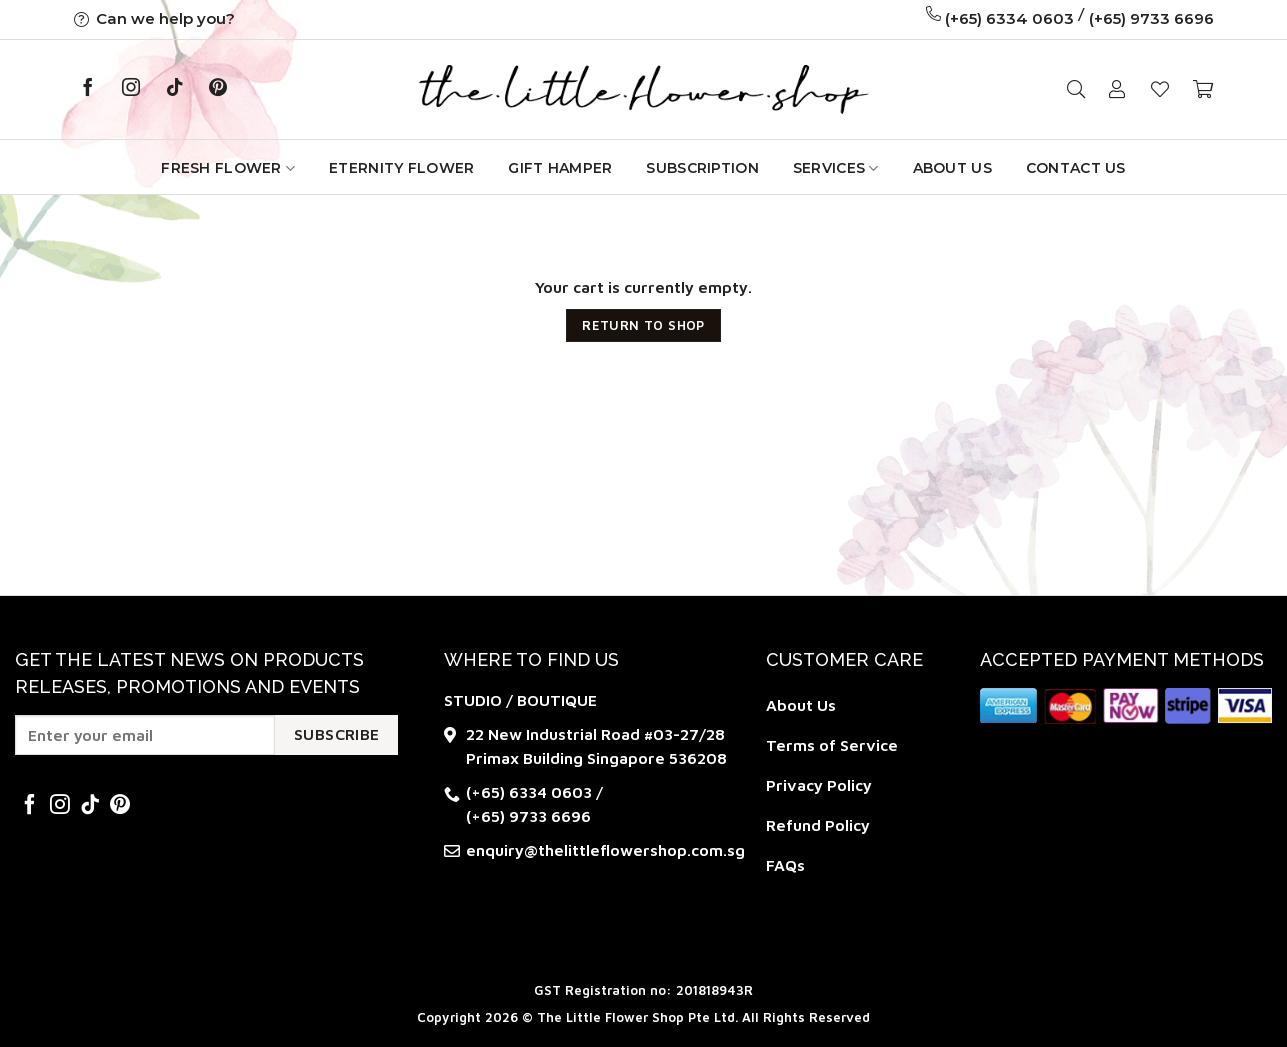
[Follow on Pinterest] (218, 89)
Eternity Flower (401, 168)
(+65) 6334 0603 (1009, 18)
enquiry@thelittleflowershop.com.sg (605, 850)
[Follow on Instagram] (131, 89)
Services (836, 168)
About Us (952, 168)
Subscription (702, 168)
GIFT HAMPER (560, 168)
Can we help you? (154, 18)
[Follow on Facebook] (88, 89)
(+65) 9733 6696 (1151, 18)
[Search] (1076, 89)
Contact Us (1076, 168)
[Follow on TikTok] (175, 89)
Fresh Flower (228, 168)
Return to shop (643, 325)
